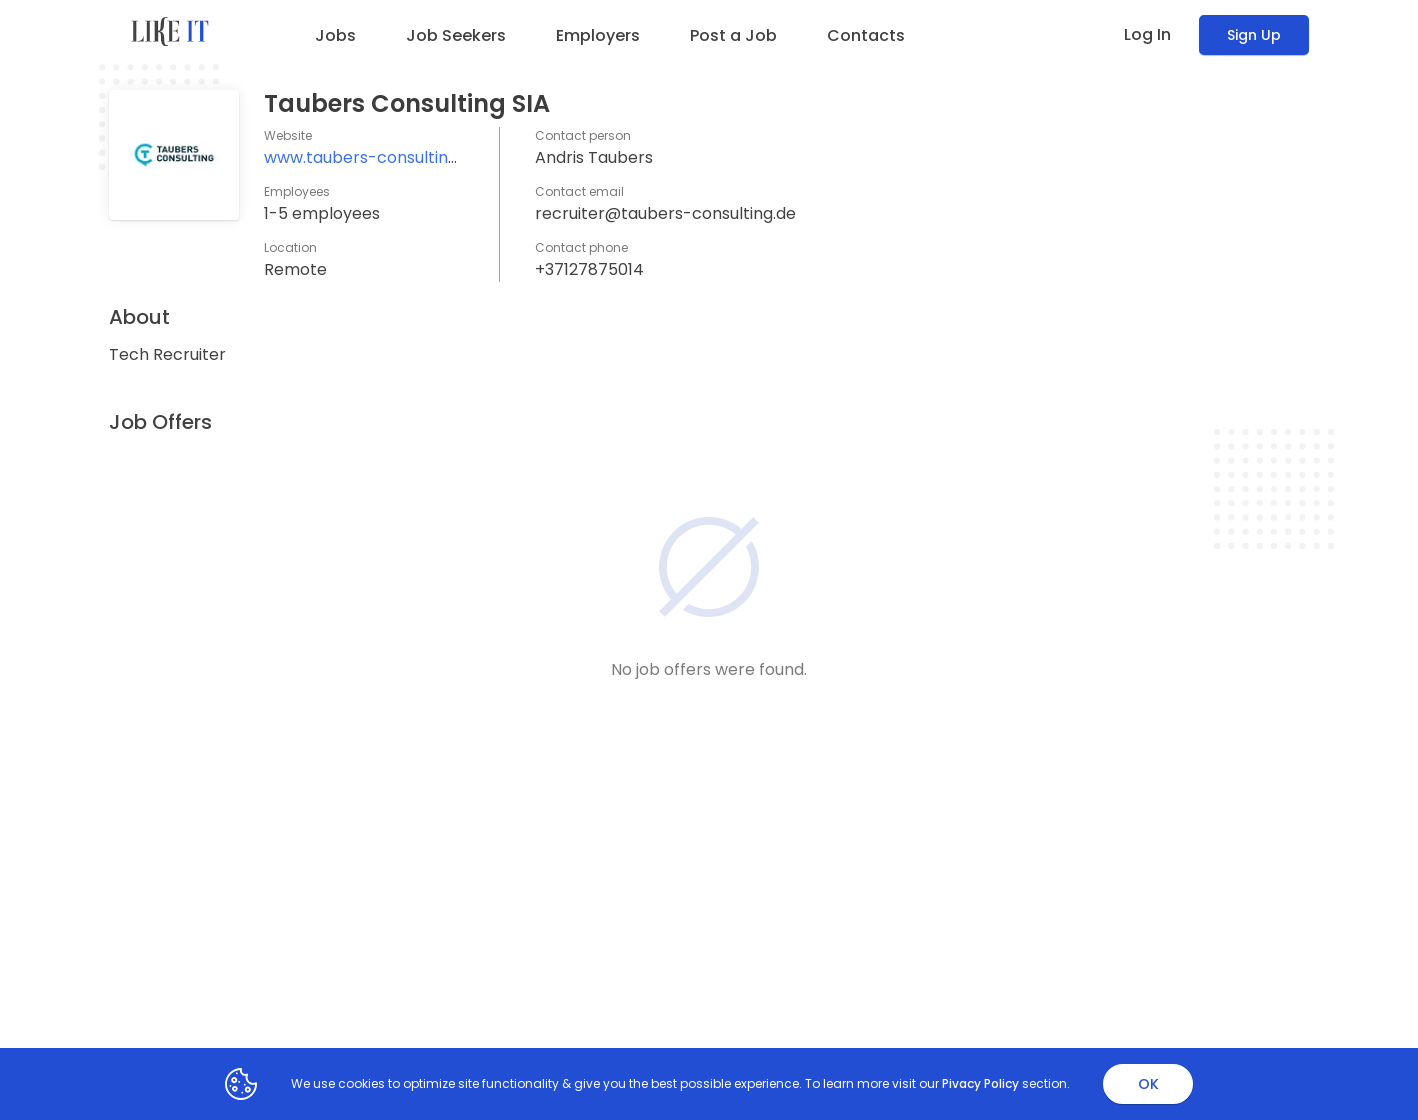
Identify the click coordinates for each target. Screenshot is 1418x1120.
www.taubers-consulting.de (372, 157)
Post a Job (733, 35)
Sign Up (1254, 35)
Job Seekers (456, 35)
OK (1148, 1084)
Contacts (866, 35)
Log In (1147, 34)
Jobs (335, 35)
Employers (598, 35)
